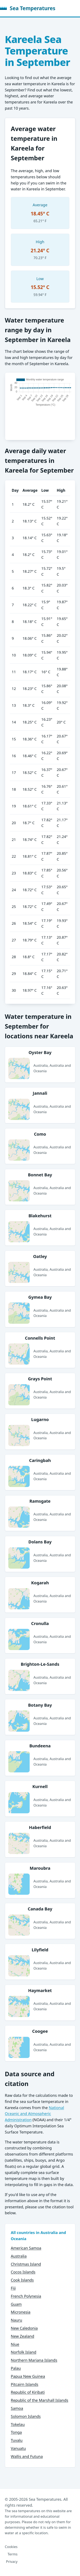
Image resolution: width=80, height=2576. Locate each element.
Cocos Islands (23, 2271)
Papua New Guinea (28, 2376)
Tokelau (18, 2424)
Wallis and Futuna (27, 2456)
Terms (12, 2554)
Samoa (17, 2408)
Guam (16, 2304)
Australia (19, 2256)
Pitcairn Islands (24, 2384)
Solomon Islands (26, 2416)
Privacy (11, 2561)
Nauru (16, 2320)
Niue (15, 2344)
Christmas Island (26, 2264)
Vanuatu (18, 2448)
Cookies (11, 2546)
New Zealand (22, 2336)
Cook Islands (22, 2280)
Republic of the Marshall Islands (39, 2400)
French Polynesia (26, 2296)
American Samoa (26, 2248)
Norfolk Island (23, 2352)
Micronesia (21, 2312)
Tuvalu (17, 2440)
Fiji (13, 2288)
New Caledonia (24, 2328)
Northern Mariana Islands (34, 2360)
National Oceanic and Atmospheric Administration (34, 2113)
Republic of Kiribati (28, 2392)
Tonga (16, 2432)
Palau (16, 2368)
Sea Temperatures (27, 8)
